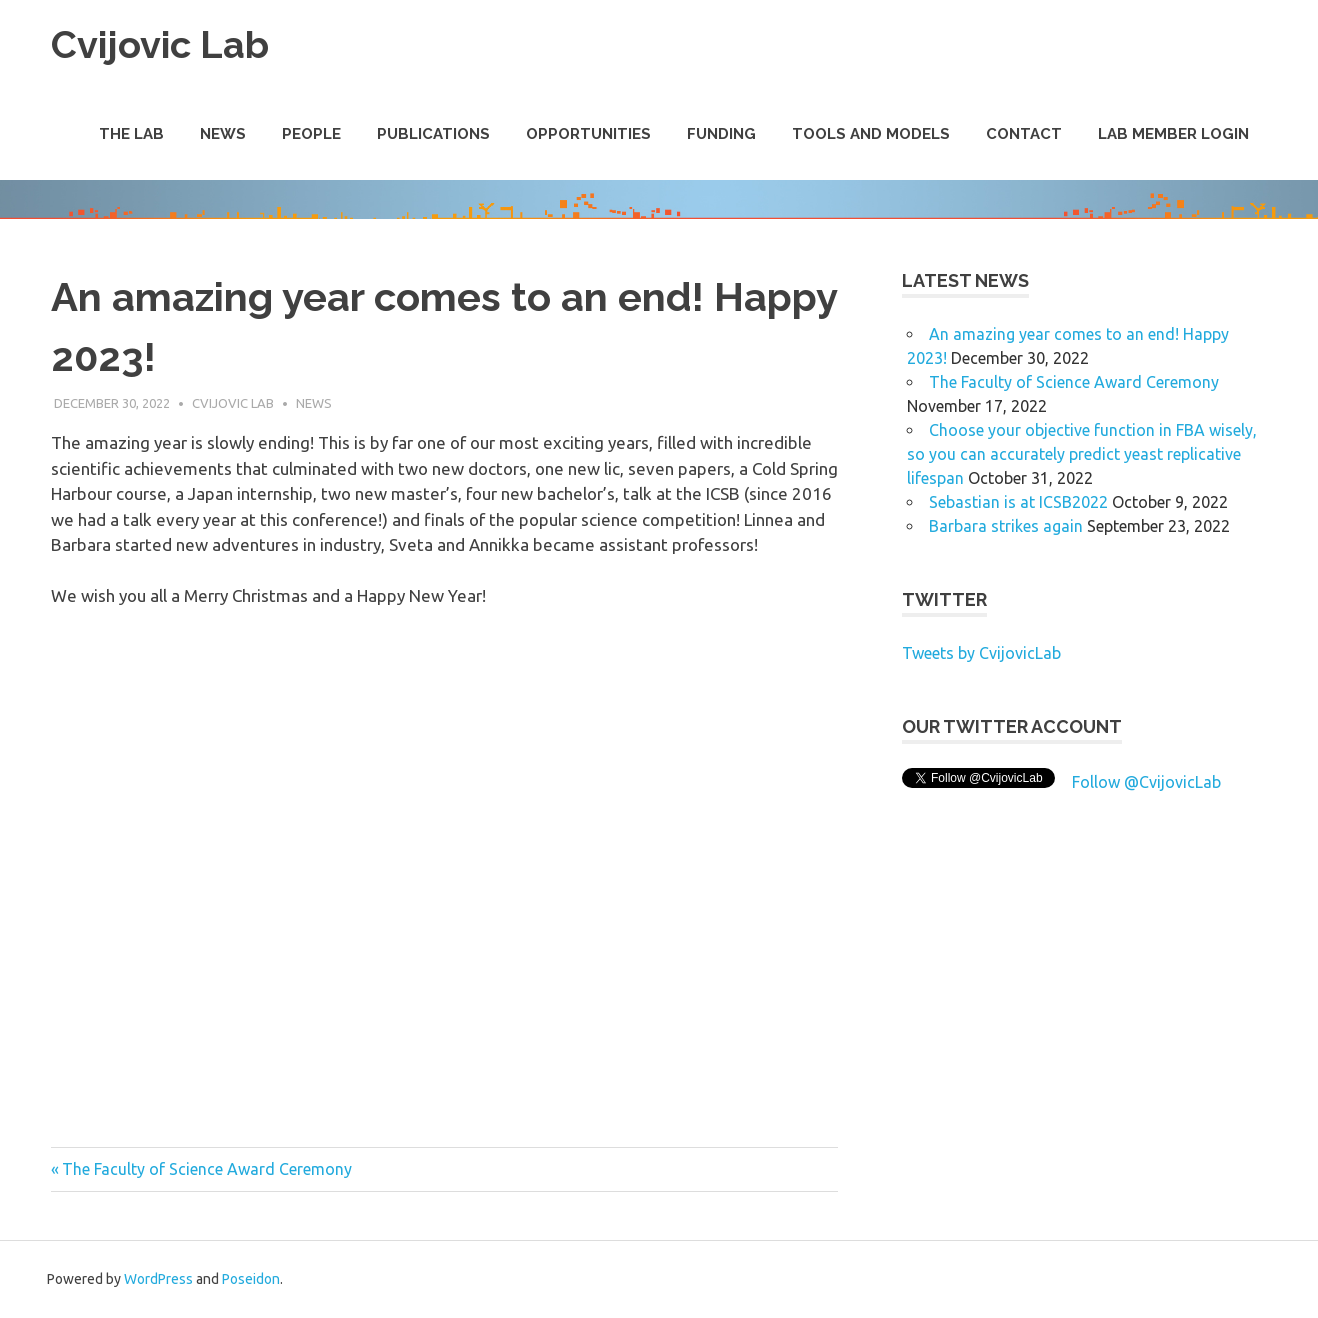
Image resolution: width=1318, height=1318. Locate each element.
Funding (721, 134)
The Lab (131, 134)
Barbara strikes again (1006, 526)
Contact (1024, 134)
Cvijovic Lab (160, 44)
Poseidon (251, 1279)
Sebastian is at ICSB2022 (1018, 502)
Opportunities (588, 134)
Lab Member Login (1173, 134)
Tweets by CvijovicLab (981, 653)
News (223, 134)
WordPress (158, 1279)
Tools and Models (871, 134)
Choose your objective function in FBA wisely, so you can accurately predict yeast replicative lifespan (1082, 454)
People (311, 134)
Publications (433, 134)
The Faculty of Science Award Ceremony (206, 1169)
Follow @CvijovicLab (1146, 782)
